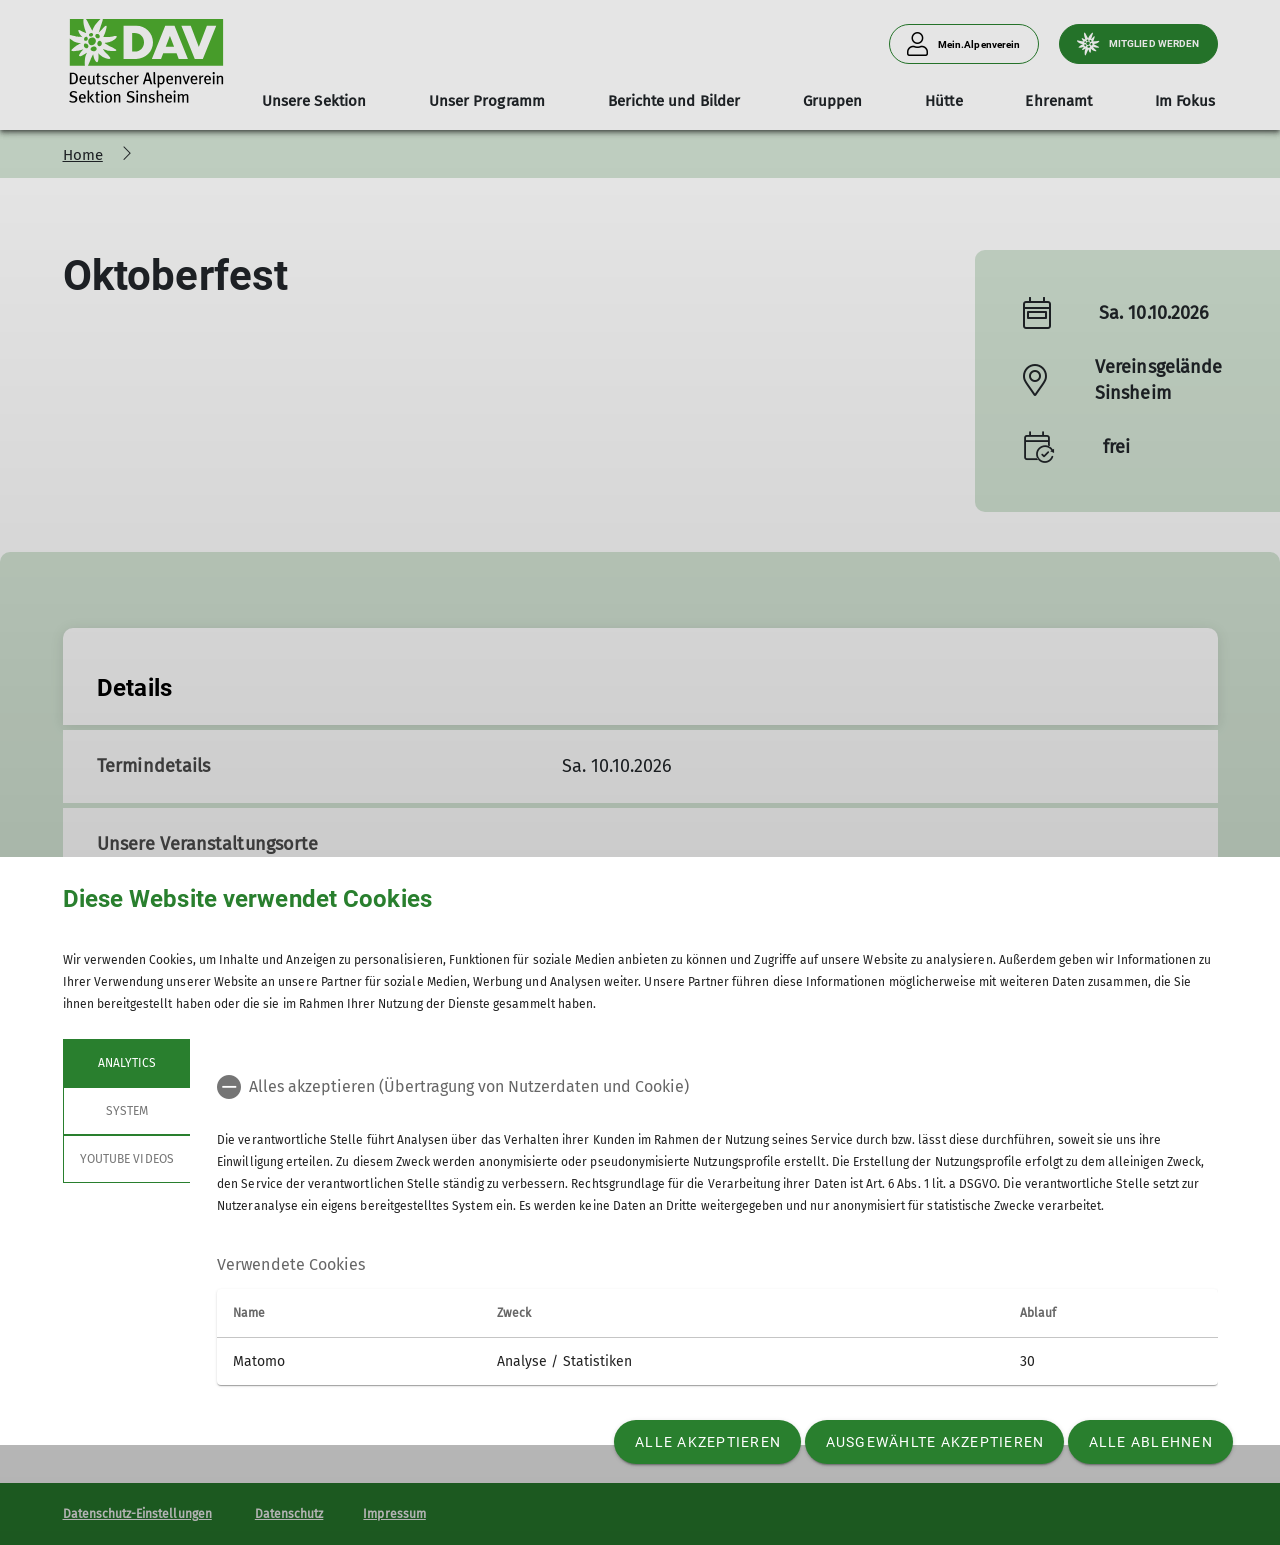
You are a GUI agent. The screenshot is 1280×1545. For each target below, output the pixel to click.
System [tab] (126, 1111)
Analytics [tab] (126, 1063)
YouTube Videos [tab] (127, 1159)
